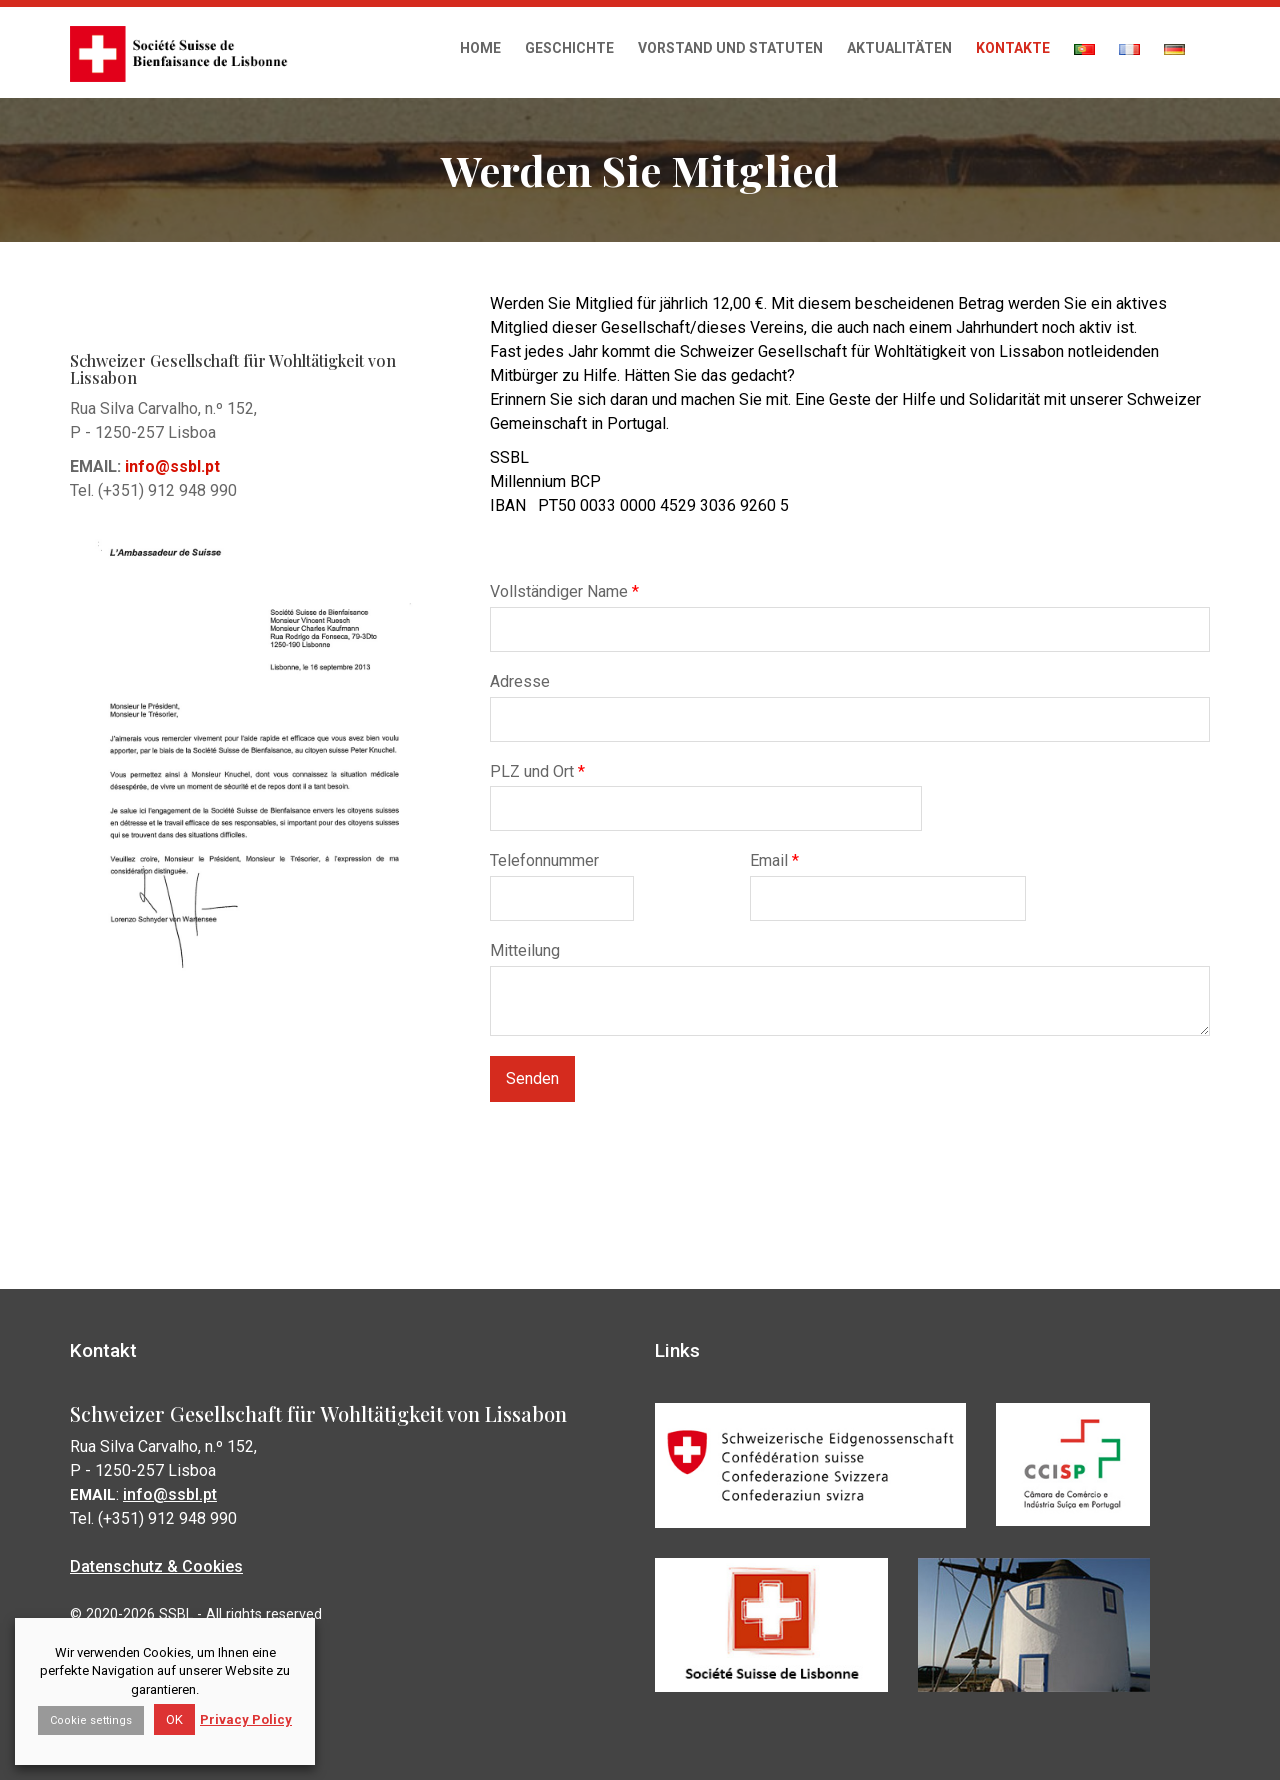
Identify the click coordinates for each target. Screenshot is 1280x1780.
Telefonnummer (544, 860)
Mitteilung (525, 950)
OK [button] (174, 1719)
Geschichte (569, 48)
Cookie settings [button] (91, 1720)
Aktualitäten (899, 48)
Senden (532, 1078)
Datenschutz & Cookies (159, 1565)
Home (480, 48)
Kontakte (1013, 48)
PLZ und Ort (537, 770)
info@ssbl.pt (172, 1494)
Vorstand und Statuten (730, 48)
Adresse (520, 680)
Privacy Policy (246, 1719)
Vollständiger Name (564, 591)
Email (774, 860)
